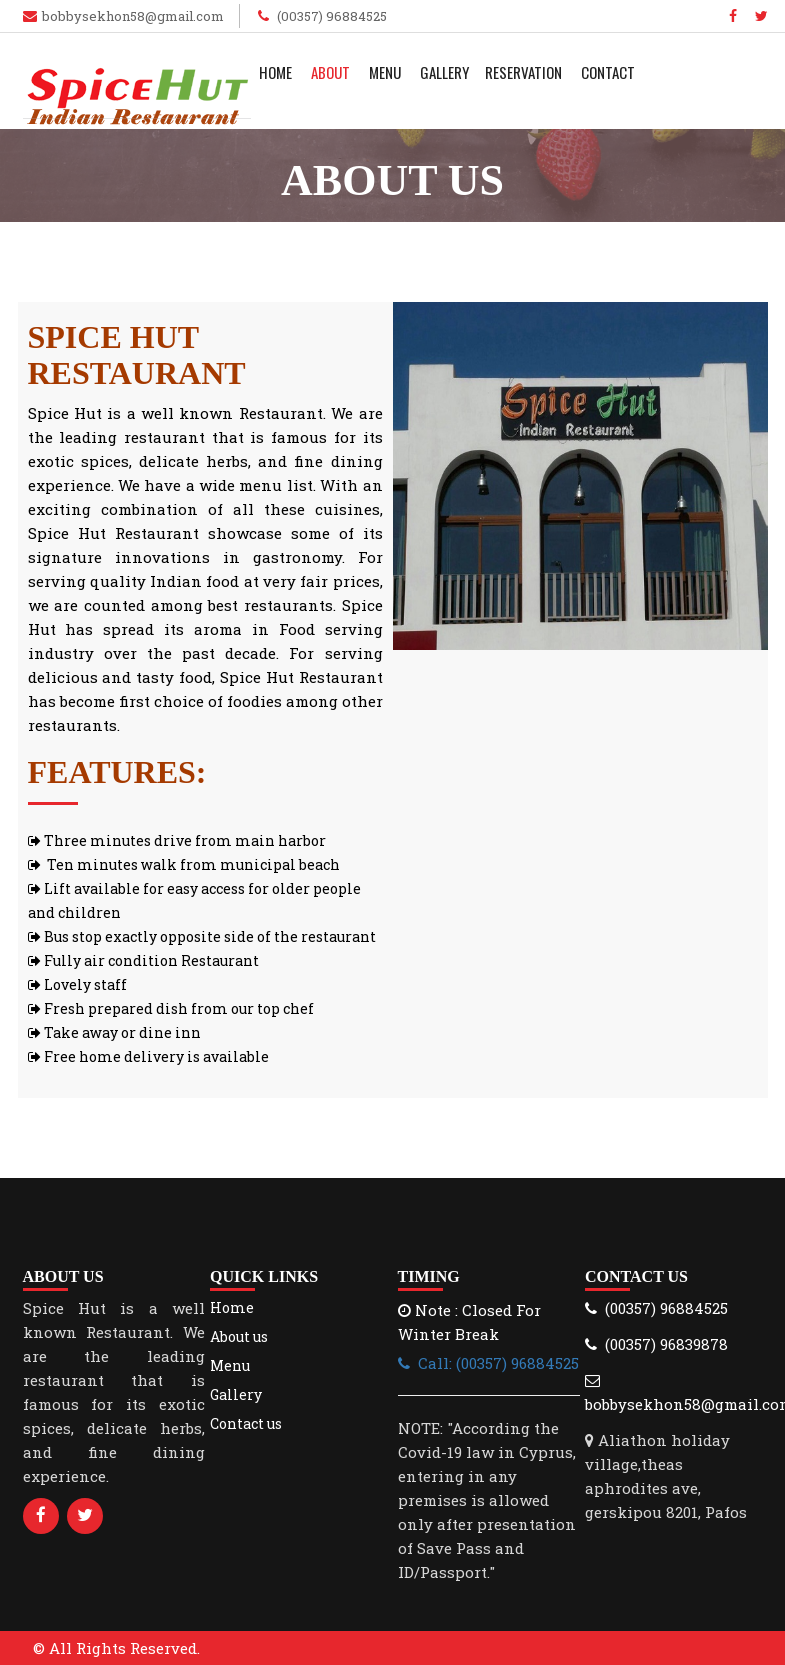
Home (275, 72)
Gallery (444, 72)
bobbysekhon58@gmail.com (133, 16)
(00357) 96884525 (330, 16)
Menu (385, 72)
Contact (608, 72)
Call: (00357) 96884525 (488, 1363)
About (330, 72)
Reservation (523, 72)
